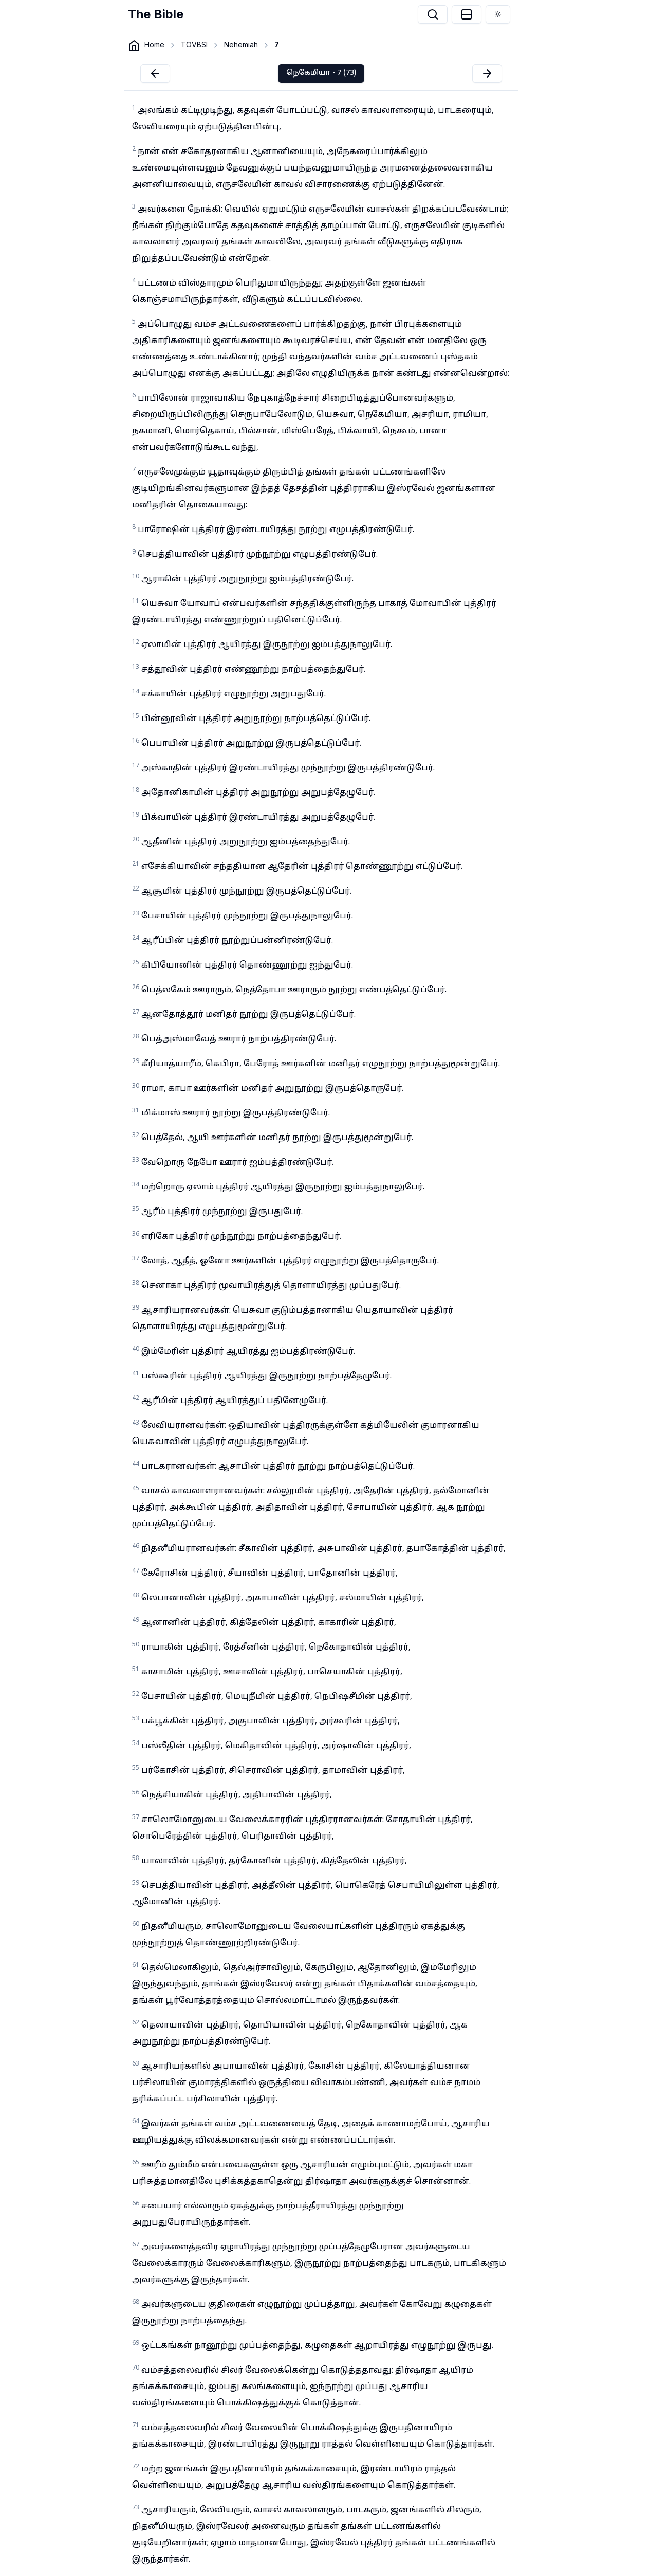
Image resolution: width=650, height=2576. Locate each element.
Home (154, 44)
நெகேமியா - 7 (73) (321, 73)
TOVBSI (194, 44)
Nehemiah (241, 44)
